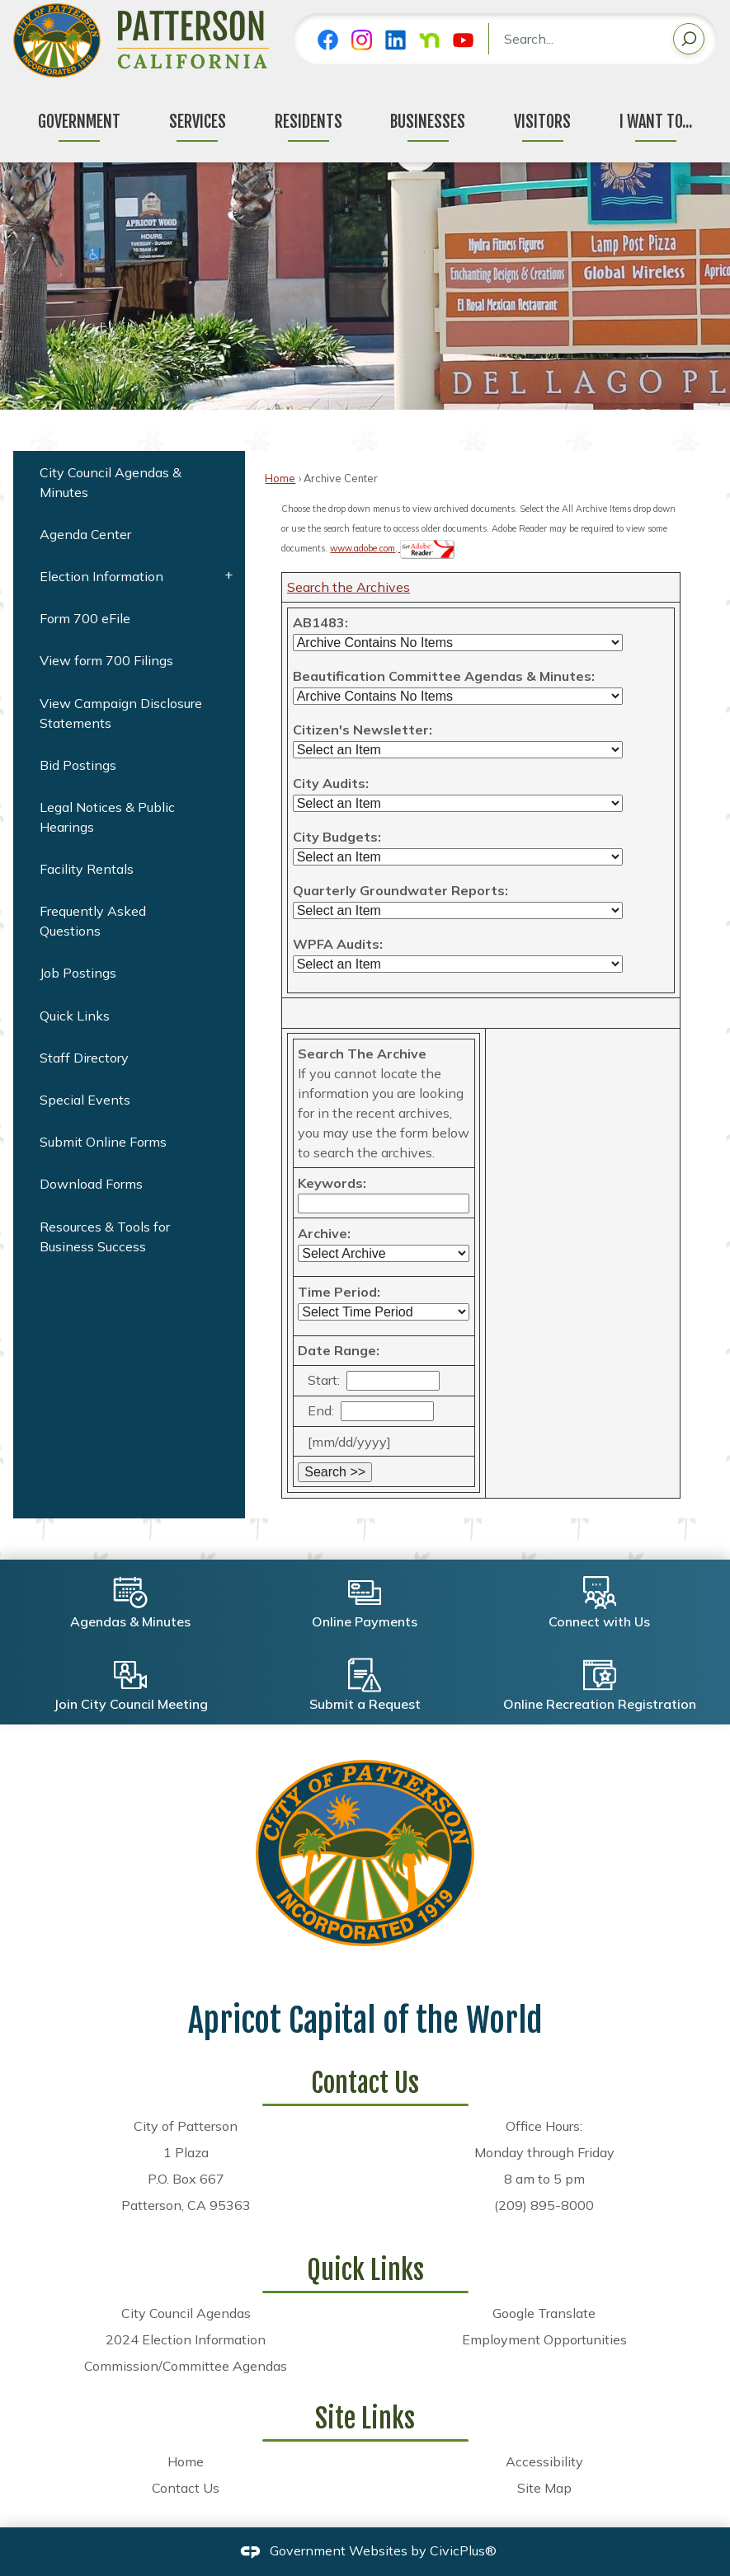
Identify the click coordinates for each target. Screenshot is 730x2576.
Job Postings (78, 972)
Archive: (324, 1233)
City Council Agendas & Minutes (110, 482)
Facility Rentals (87, 869)
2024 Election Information (186, 2339)
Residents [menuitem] (308, 121)
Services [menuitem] (197, 121)
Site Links (365, 2418)
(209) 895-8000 (544, 2205)
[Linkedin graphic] (395, 40)
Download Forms (91, 1183)
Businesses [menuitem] (427, 121)
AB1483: (320, 622)
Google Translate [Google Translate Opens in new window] (544, 2313)
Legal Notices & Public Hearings (107, 817)
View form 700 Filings (106, 660)
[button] (689, 41)
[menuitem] (129, 482)
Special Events (85, 1099)
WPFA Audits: (338, 944)
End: (321, 1410)
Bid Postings (78, 765)
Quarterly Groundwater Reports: (400, 890)
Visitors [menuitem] (542, 121)
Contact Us (185, 2488)
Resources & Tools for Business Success (105, 1236)
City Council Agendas (186, 2313)
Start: (324, 1380)
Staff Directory (84, 1057)
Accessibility (544, 2461)
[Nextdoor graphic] (429, 40)
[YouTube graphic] (463, 40)
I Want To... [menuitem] (655, 121)
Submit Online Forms (103, 1141)
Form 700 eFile (85, 618)
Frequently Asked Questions (93, 921)
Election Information (101, 576)
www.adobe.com (362, 548)
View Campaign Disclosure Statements (121, 713)
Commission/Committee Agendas (185, 2366)
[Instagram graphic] (361, 40)
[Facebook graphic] (328, 40)
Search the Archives (348, 587)
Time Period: (339, 1291)
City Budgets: (337, 836)
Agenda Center (85, 534)
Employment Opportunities (544, 2339)
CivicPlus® (463, 2550)
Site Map (544, 2488)
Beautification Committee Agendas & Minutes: (444, 676)
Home (280, 478)
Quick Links (75, 1015)
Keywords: (332, 1183)
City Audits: (331, 783)
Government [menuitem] (79, 121)
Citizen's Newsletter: (362, 729)
